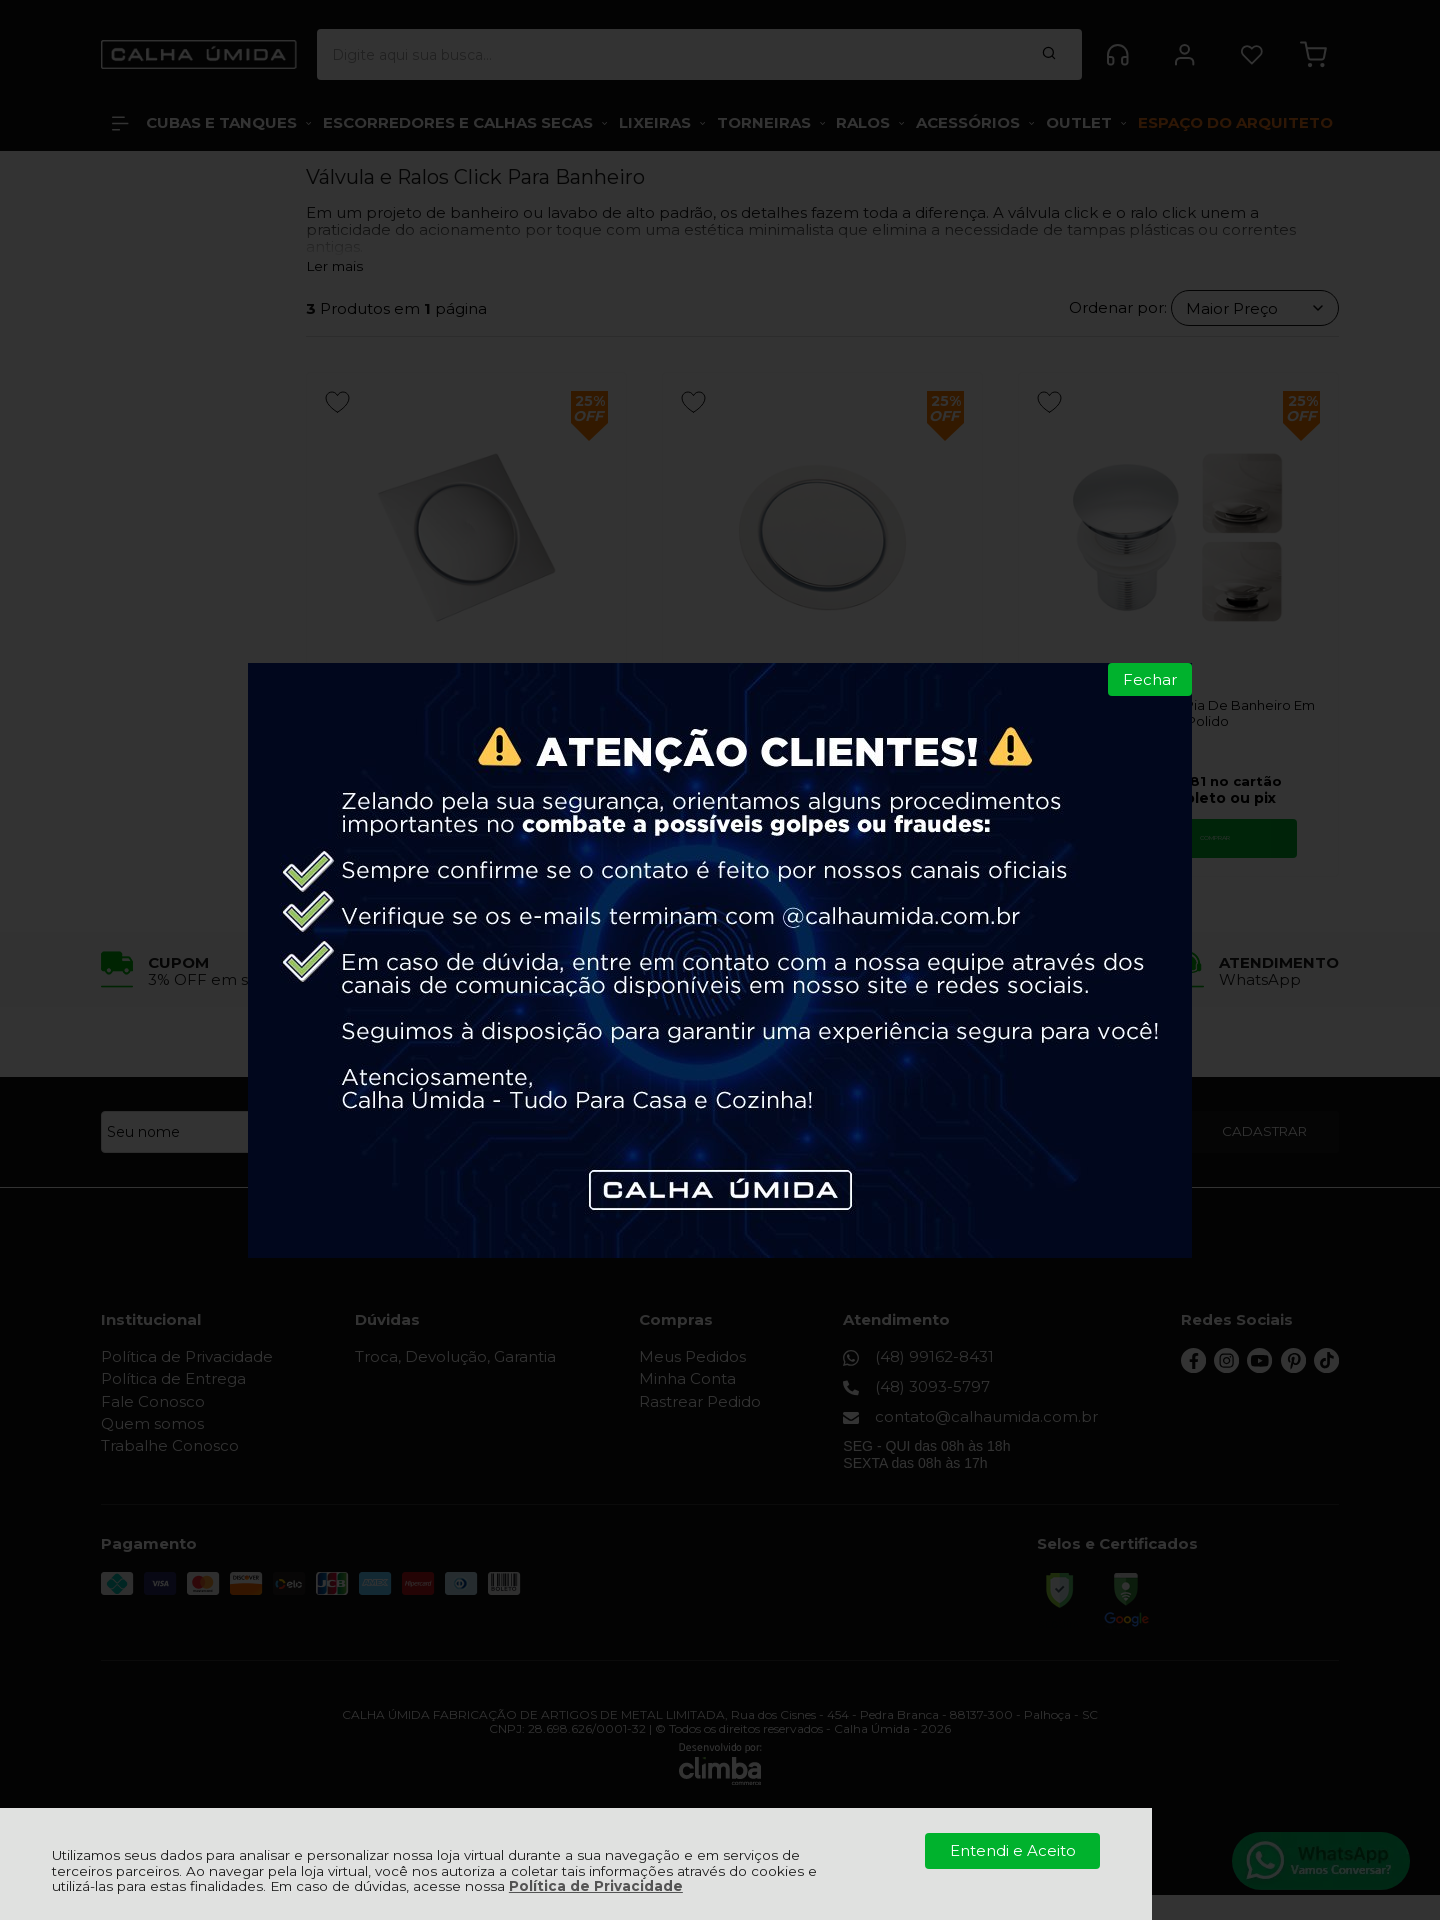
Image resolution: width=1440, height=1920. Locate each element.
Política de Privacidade (596, 1886)
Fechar (1150, 679)
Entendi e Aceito (1013, 1850)
